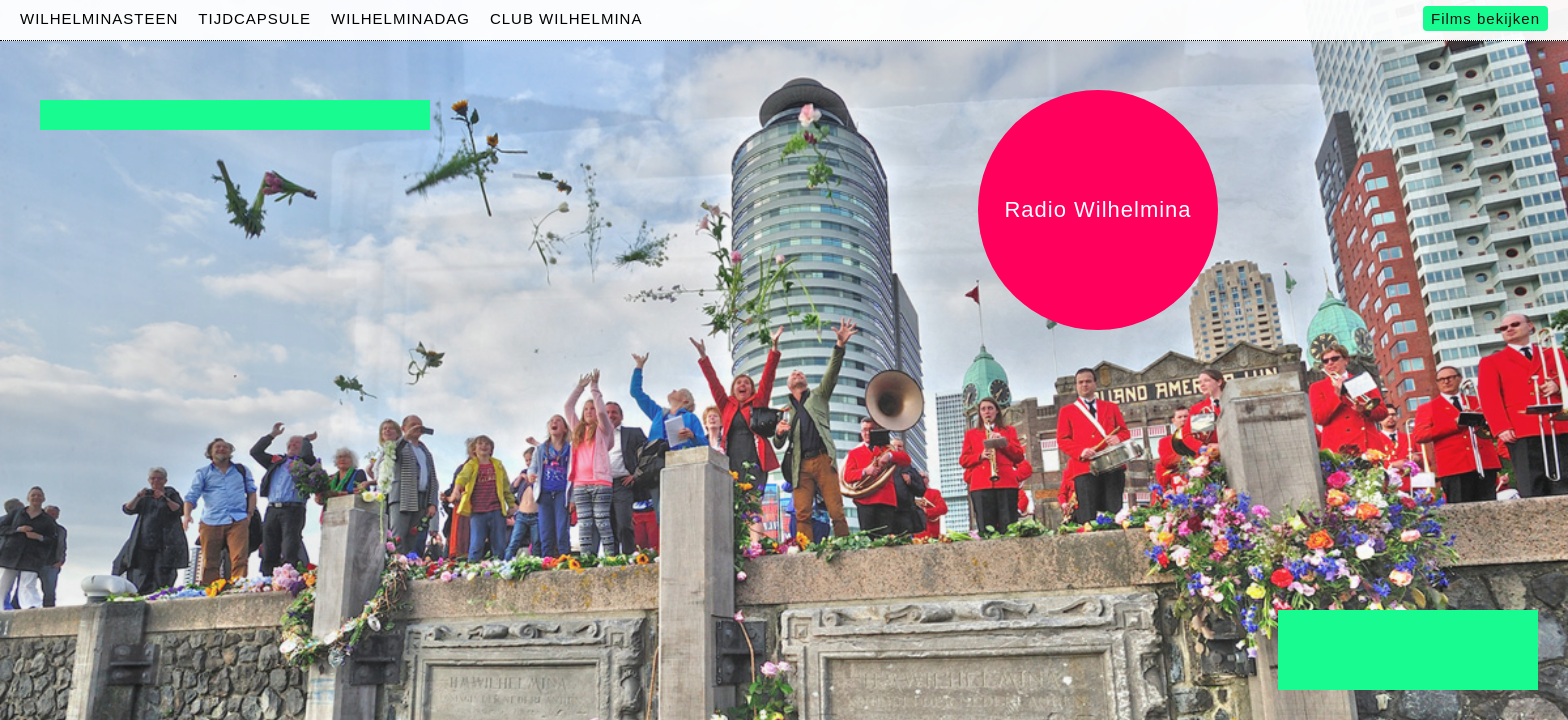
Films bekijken (1485, 18)
